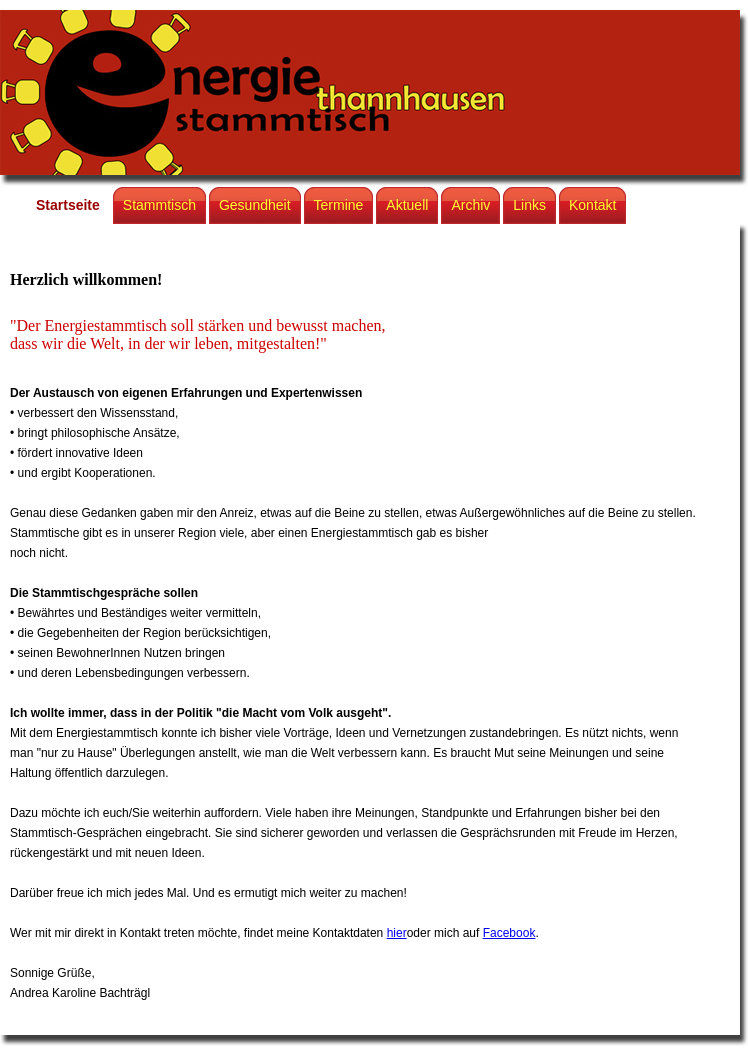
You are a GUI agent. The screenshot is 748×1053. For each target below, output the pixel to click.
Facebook (509, 933)
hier (397, 933)
